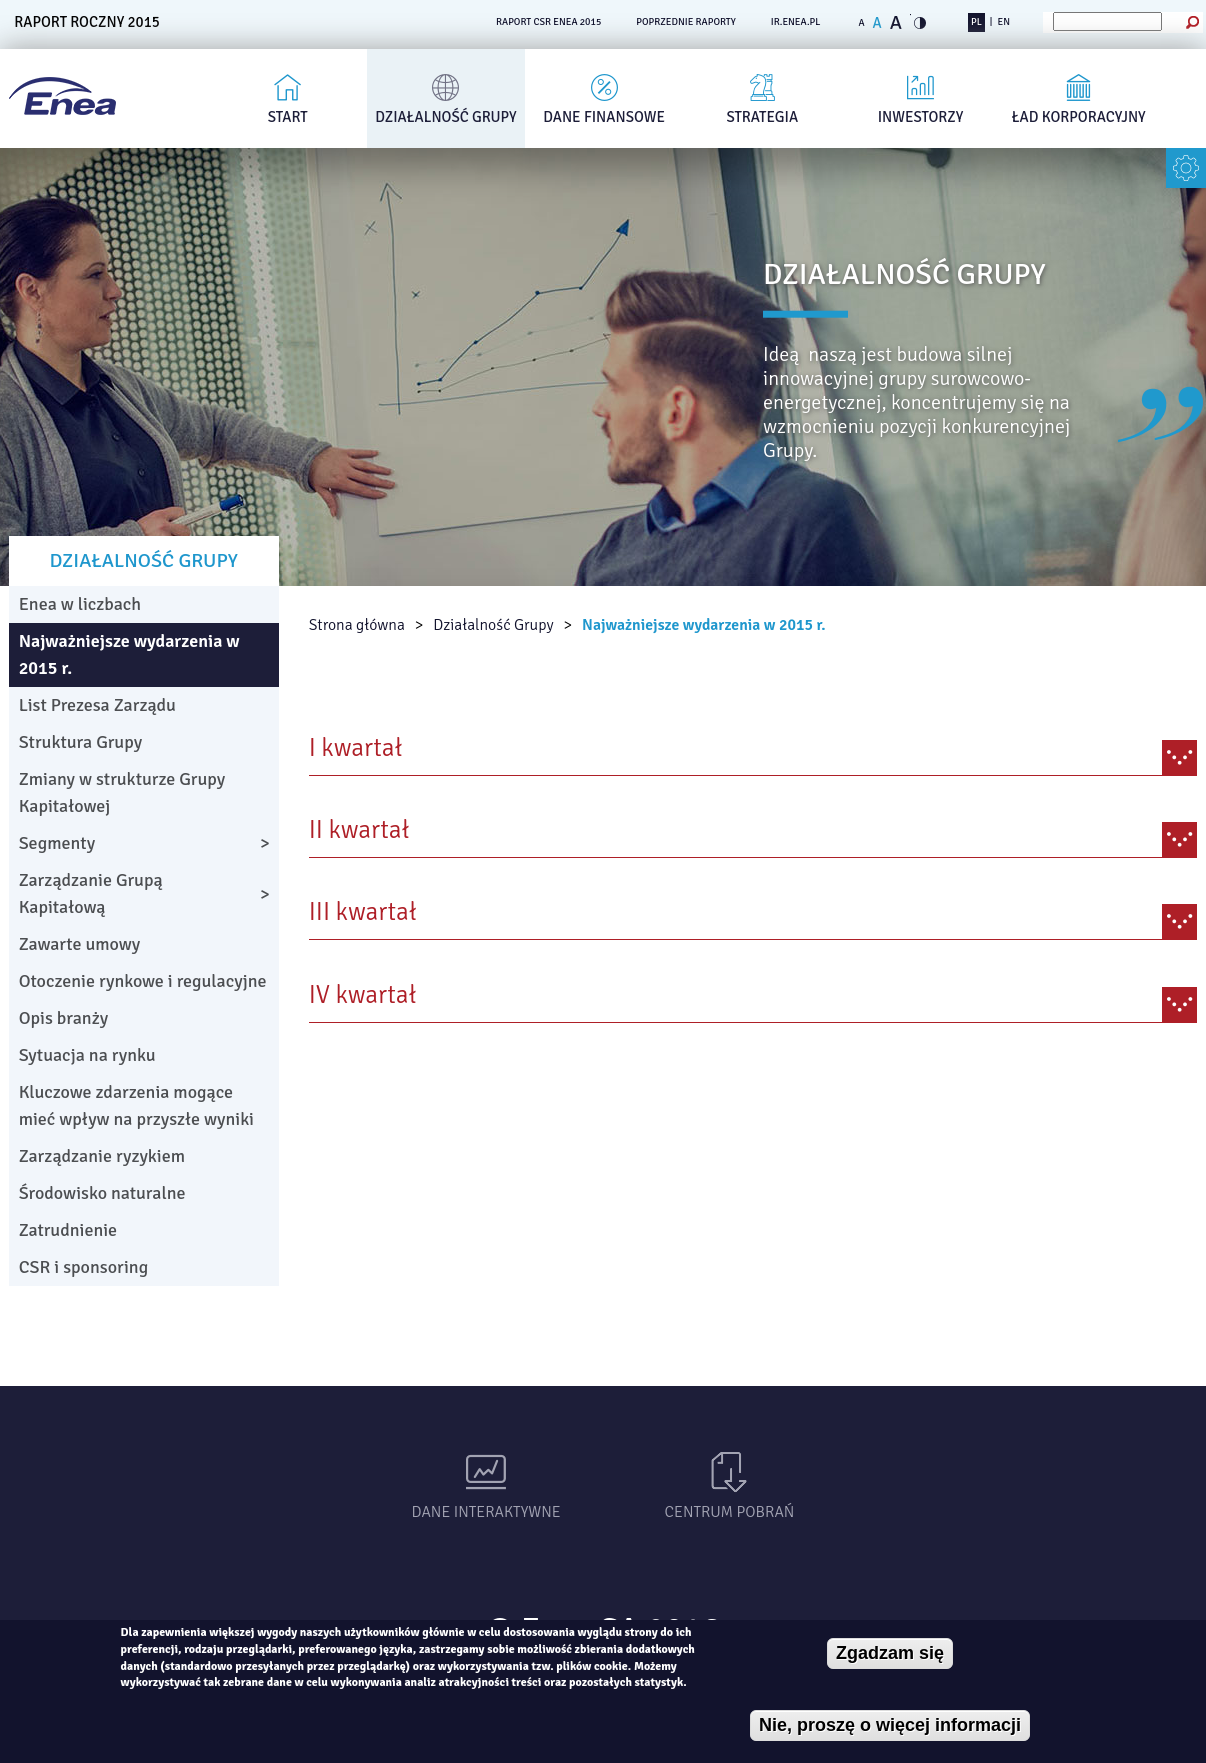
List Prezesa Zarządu (97, 705)
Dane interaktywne (486, 1512)
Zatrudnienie (68, 1230)
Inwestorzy (921, 117)
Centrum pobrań (730, 1512)
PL (976, 22)
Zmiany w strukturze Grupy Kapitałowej (122, 792)
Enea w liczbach (80, 604)
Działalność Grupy (445, 117)
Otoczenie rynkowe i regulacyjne (143, 981)
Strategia (763, 117)
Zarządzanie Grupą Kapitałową (91, 893)
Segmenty (57, 843)
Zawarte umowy (80, 944)
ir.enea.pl (796, 22)
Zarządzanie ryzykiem (102, 1156)
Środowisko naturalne (102, 1193)
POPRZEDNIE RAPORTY (686, 22)
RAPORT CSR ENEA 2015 (548, 22)
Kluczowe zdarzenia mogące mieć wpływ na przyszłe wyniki (136, 1105)
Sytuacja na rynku (87, 1055)
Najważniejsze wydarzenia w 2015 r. (704, 625)
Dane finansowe (604, 117)
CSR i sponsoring (84, 1267)
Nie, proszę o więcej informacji (890, 1725)
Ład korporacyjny (1079, 117)
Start (288, 117)
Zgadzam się (890, 1653)
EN (1004, 22)
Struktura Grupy (81, 742)
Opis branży (63, 1018)
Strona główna (357, 625)
